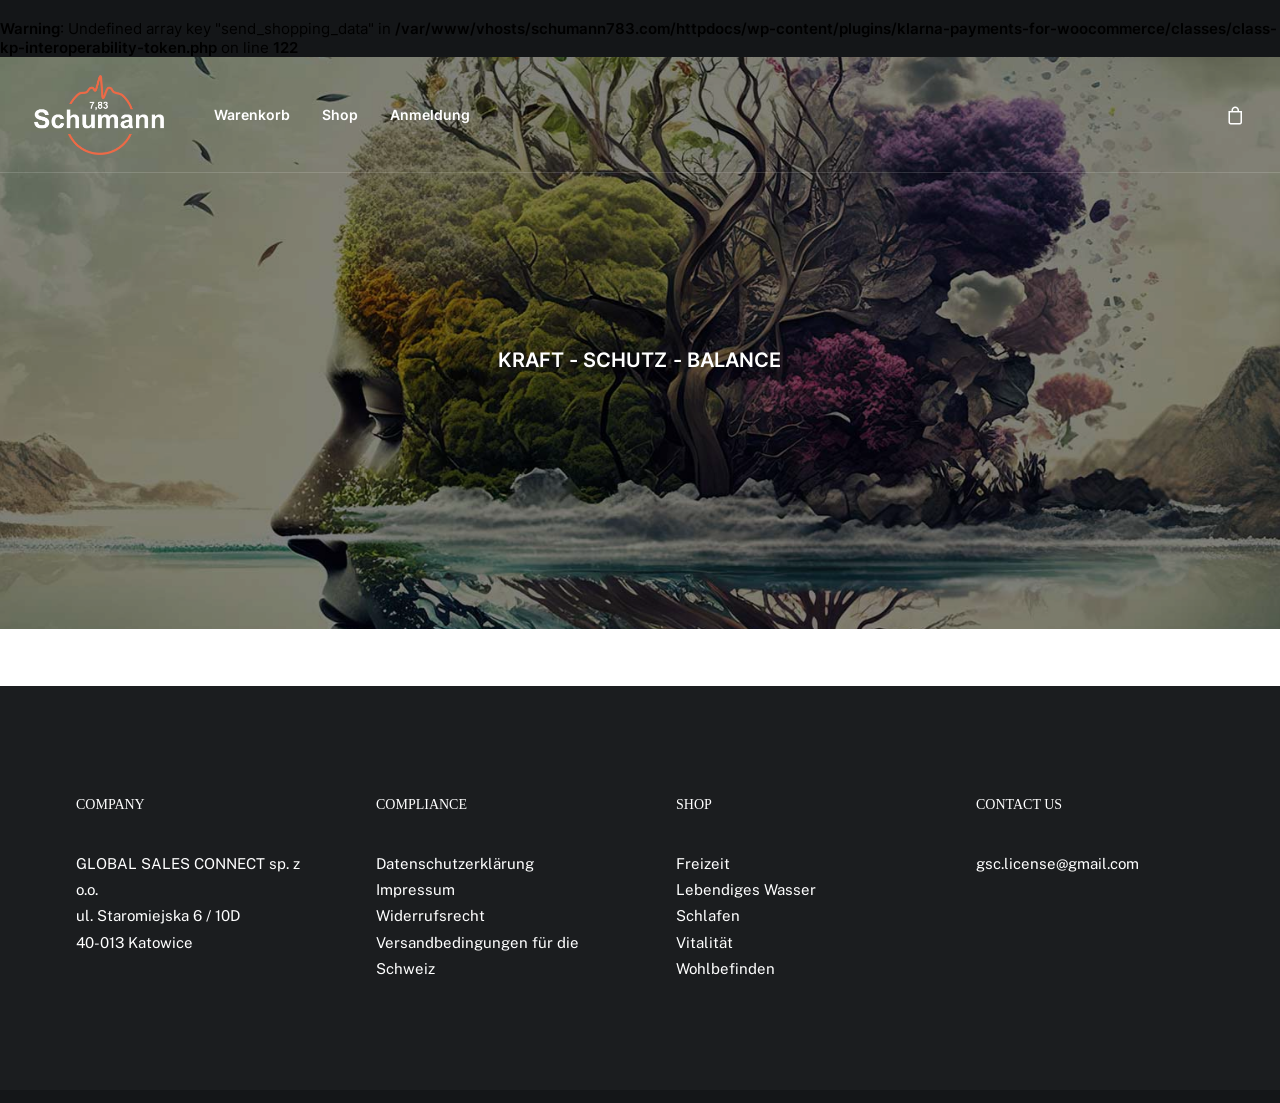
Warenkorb (252, 114)
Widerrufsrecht (430, 915)
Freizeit (703, 863)
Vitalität (704, 942)
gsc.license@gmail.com (1057, 863)
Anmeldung (430, 114)
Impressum (415, 889)
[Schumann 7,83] (99, 115)
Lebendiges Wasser (746, 889)
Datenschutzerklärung (455, 863)
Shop (340, 114)
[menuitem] (252, 115)
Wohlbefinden (725, 968)
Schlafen (708, 915)
